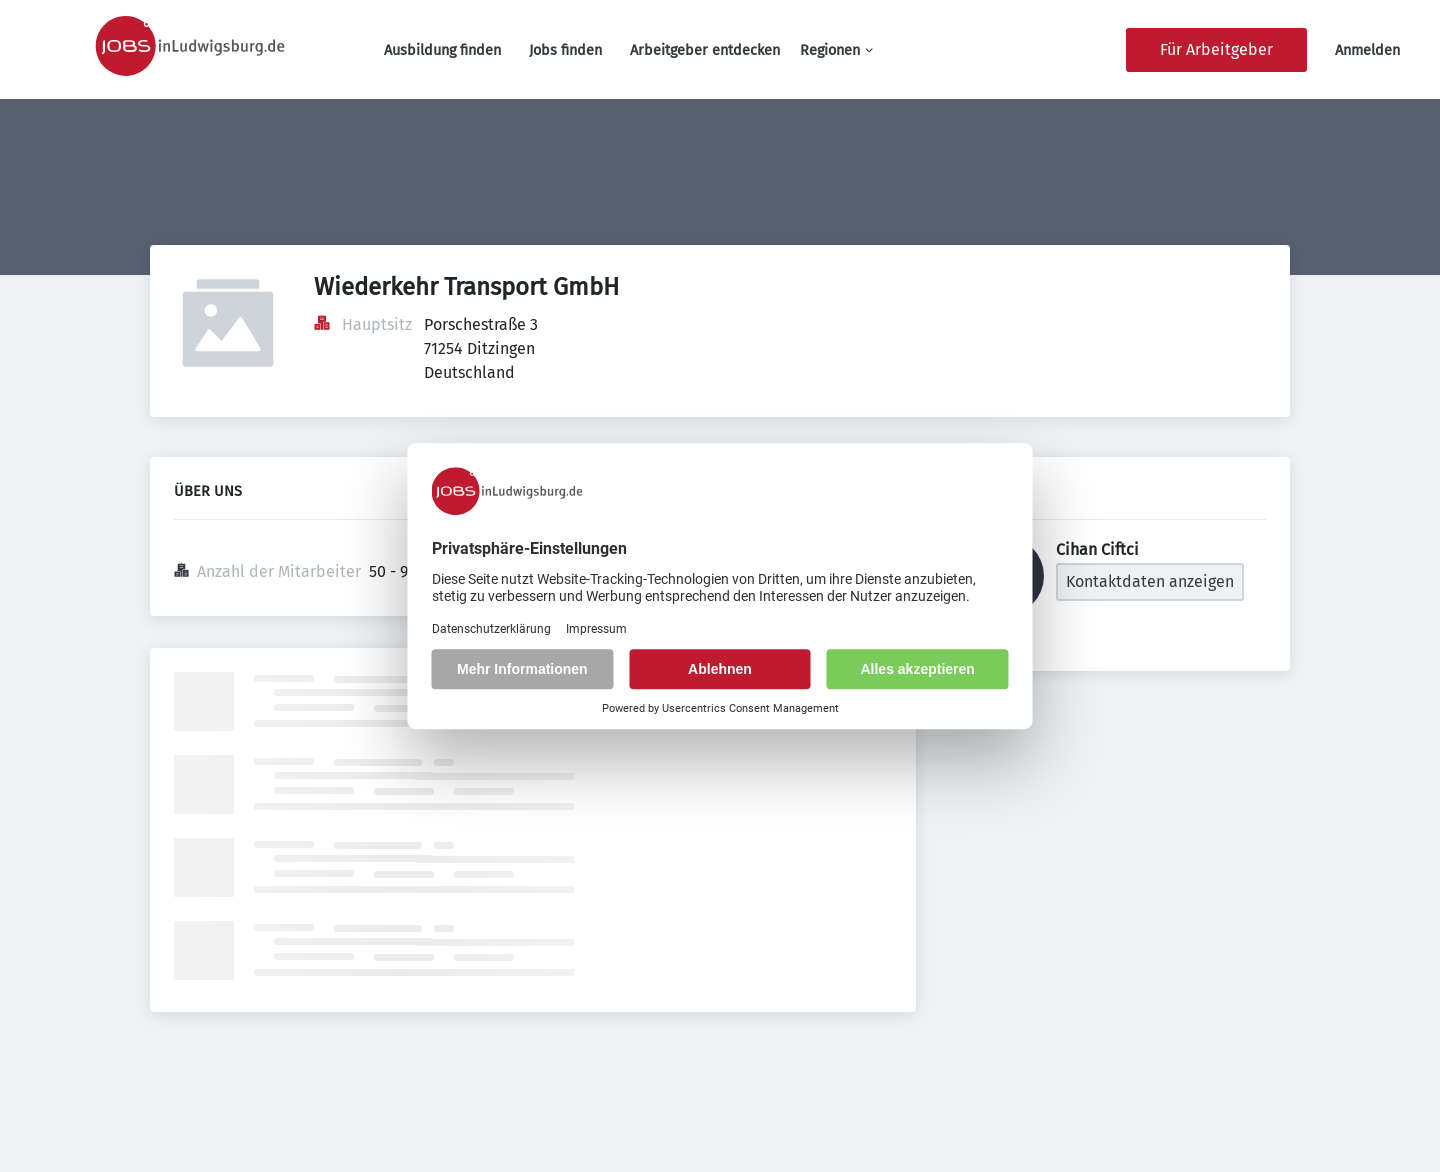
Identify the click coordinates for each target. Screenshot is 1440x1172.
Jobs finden (565, 50)
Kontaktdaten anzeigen (1150, 581)
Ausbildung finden (442, 50)
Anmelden (1367, 50)
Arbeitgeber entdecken (705, 50)
